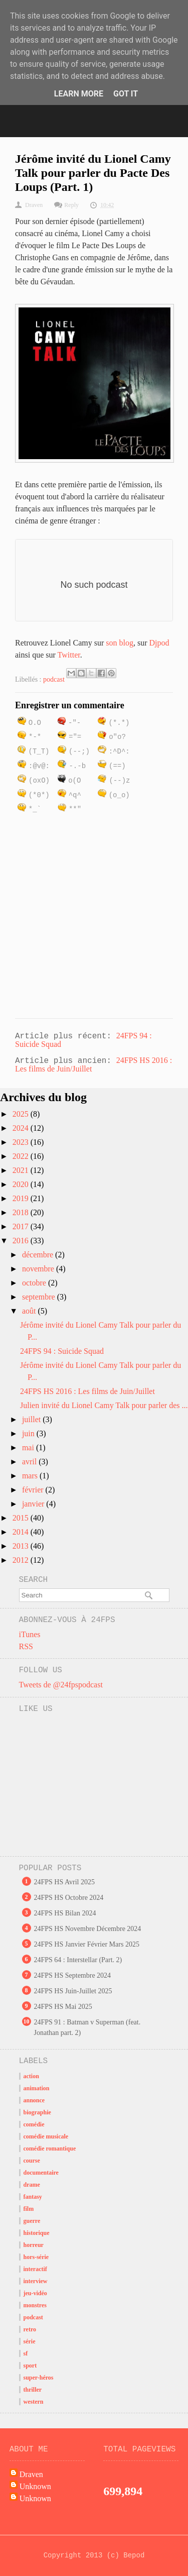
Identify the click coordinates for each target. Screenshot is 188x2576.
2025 (22, 1114)
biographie (37, 2112)
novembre (39, 1268)
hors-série (36, 2257)
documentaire (41, 2172)
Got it (125, 93)
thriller (33, 2389)
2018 (22, 1212)
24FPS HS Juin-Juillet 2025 (73, 1991)
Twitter (69, 655)
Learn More (78, 93)
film (29, 2208)
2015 (22, 1518)
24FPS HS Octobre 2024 (69, 1897)
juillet (32, 1419)
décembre (38, 1254)
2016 (22, 1240)
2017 (22, 1226)
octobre (35, 1282)
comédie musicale (46, 2136)
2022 (22, 1156)
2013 (22, 1546)
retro (30, 2329)
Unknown (35, 2486)
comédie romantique (50, 2148)
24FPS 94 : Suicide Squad (62, 1351)
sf (26, 2353)
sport (30, 2365)
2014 (22, 1532)
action (31, 2076)
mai (29, 1447)
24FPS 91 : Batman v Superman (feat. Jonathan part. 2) (87, 2027)
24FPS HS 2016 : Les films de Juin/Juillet (87, 1391)
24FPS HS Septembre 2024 (72, 1975)
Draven (31, 2474)
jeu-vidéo (35, 2293)
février (34, 1489)
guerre (32, 2220)
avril (30, 1461)
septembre (39, 1297)
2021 (22, 1170)
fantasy (33, 2196)
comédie (34, 2124)
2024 (22, 1128)
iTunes (30, 1634)
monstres (35, 2305)
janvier (34, 1503)
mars (31, 1475)
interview (36, 2281)
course (32, 2160)
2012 (22, 1560)
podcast (54, 679)
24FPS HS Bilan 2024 (65, 1913)
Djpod (159, 642)
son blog (119, 642)
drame (32, 2184)
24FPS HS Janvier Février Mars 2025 (86, 1944)
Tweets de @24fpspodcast (61, 1684)
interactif (35, 2269)
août (30, 1311)
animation (37, 2088)
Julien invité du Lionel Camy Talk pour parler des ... (104, 1405)
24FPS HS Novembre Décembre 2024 (87, 1929)
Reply (71, 204)
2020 (22, 1184)
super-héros (39, 2377)
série (30, 2341)
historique (37, 2232)
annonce (34, 2100)
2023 (22, 1142)
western (34, 2401)
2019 (22, 1198)
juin (29, 1433)
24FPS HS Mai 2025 (63, 2006)
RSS (26, 1646)
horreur (34, 2244)
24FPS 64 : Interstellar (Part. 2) (78, 1960)
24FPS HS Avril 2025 (64, 1882)
